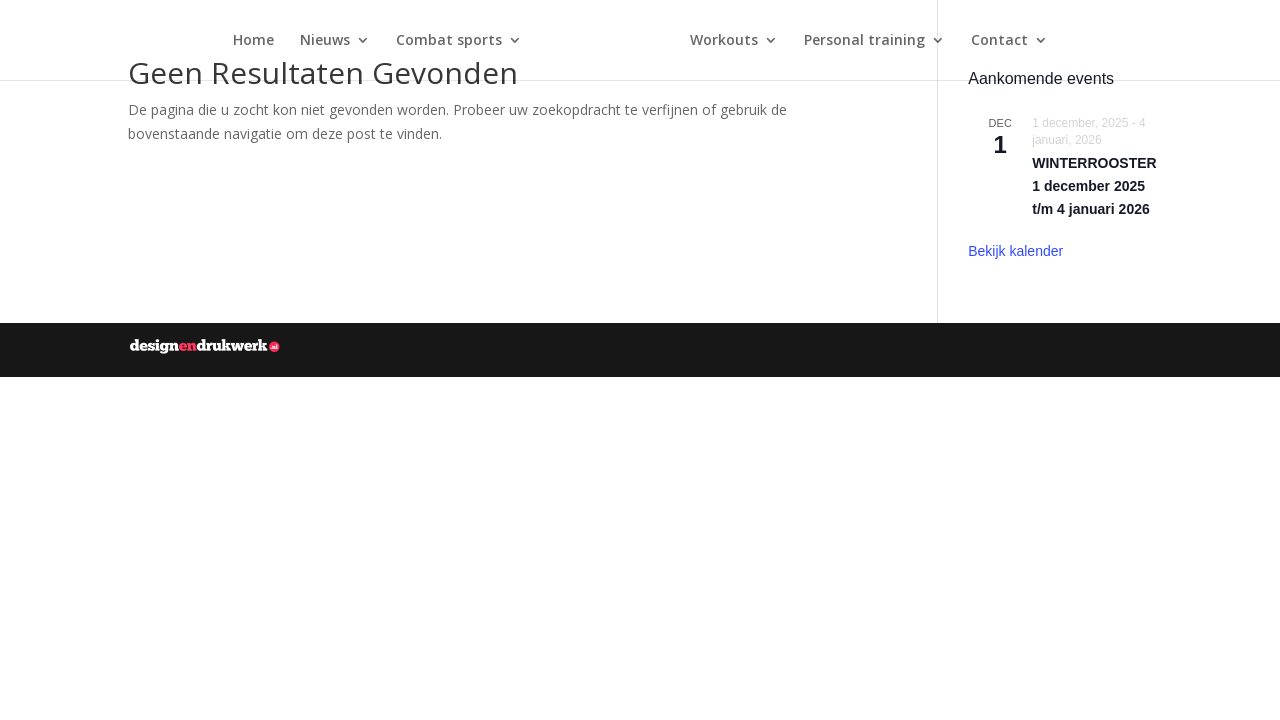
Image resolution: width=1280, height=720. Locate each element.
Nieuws (325, 41)
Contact (999, 41)
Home (253, 41)
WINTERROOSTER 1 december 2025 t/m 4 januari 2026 (1094, 185)
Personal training (864, 41)
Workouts (724, 41)
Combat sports (449, 41)
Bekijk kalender (1015, 251)
